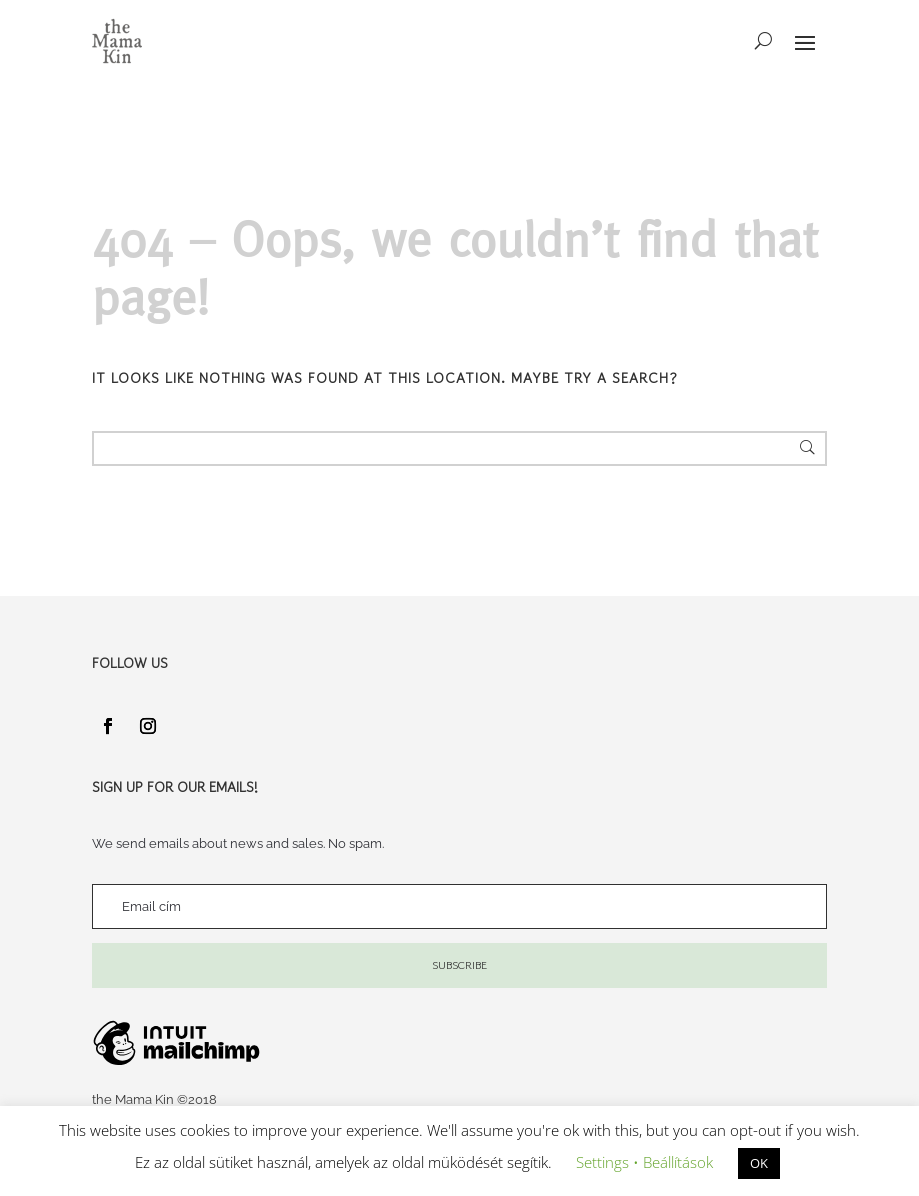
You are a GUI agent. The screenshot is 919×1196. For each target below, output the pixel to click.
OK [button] (759, 1163)
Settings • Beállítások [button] (644, 1162)
